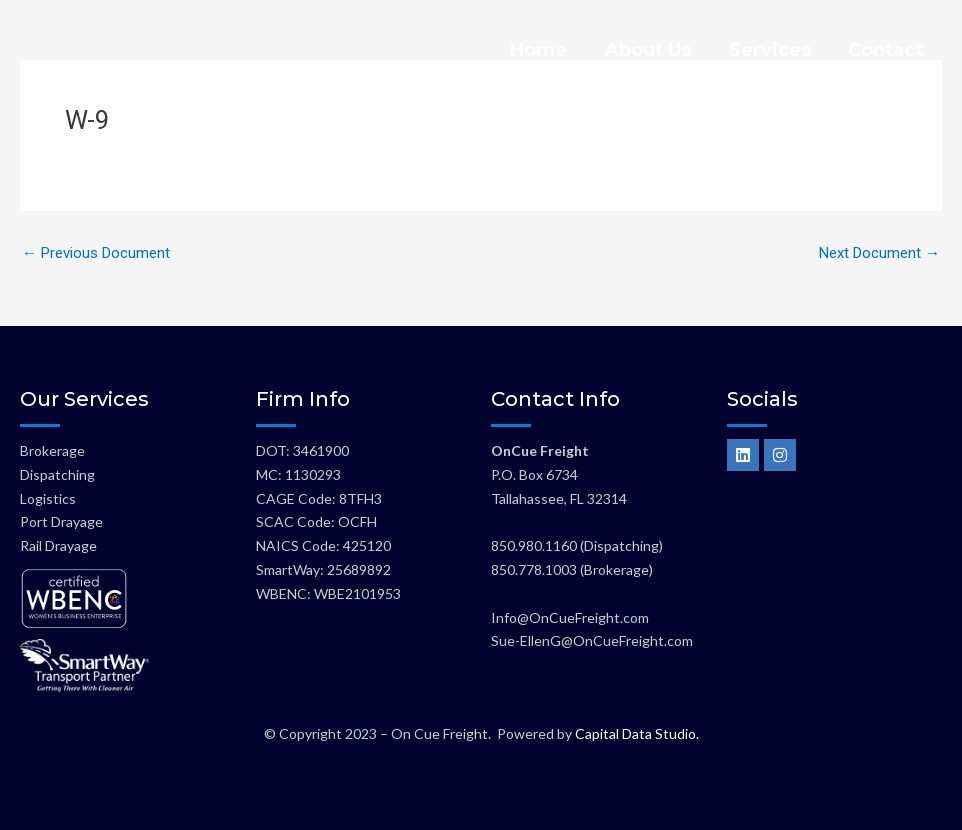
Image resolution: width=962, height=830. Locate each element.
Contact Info (555, 399)
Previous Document (96, 253)
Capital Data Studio (635, 733)
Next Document (879, 253)
